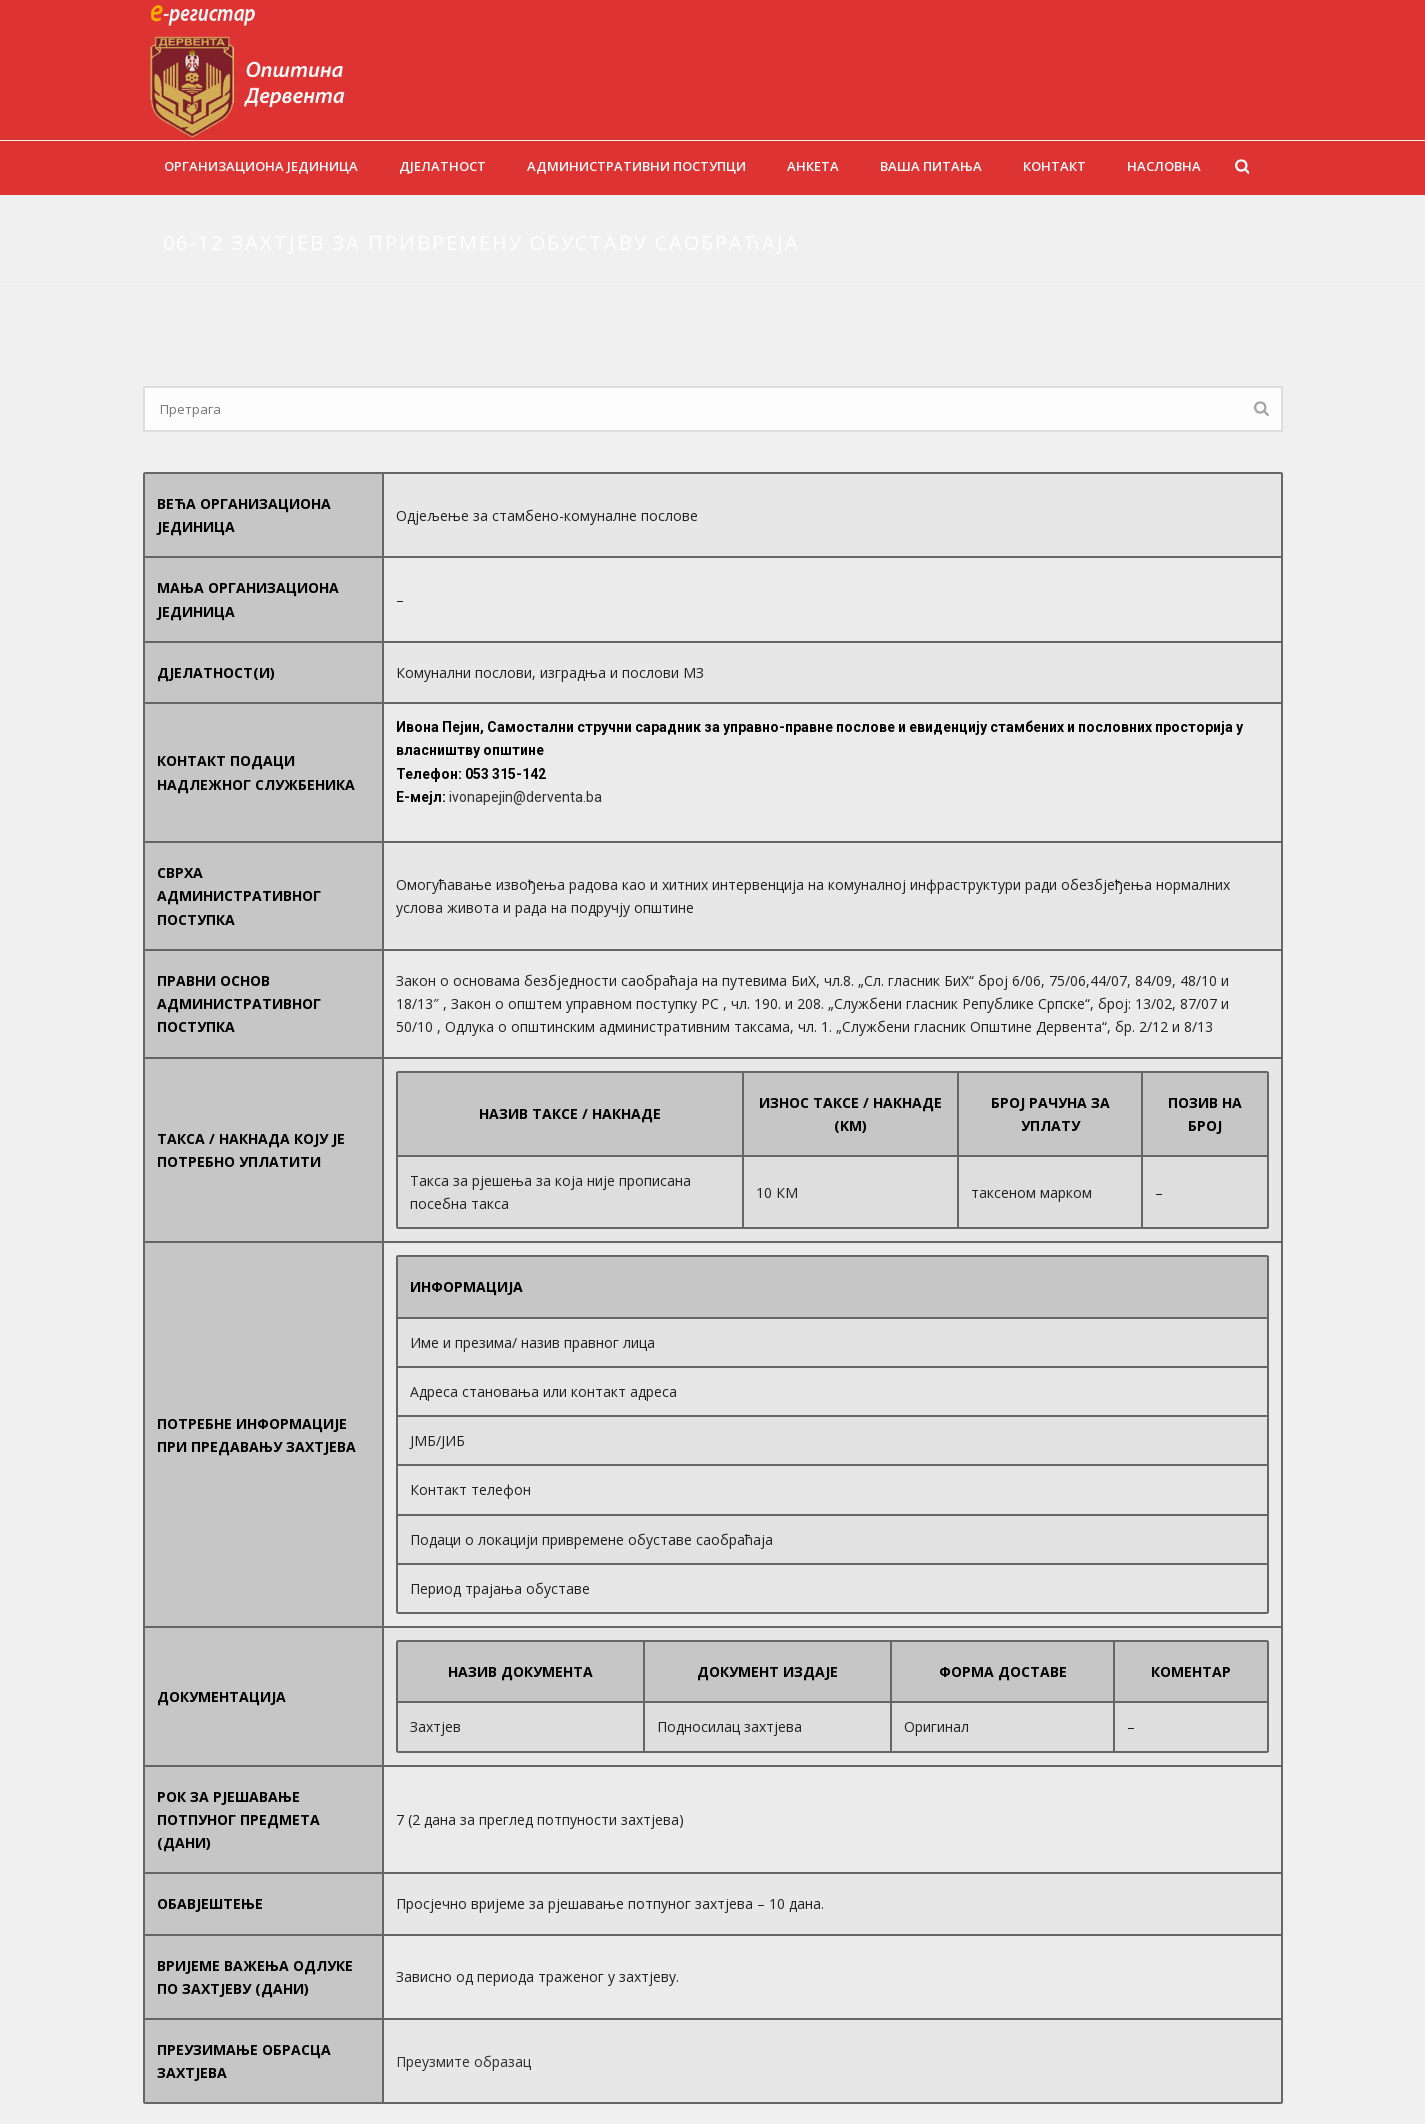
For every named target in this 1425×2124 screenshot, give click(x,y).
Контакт (1054, 166)
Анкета (813, 166)
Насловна (1164, 166)
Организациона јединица (261, 166)
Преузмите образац (463, 2061)
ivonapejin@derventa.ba (525, 797)
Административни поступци (636, 166)
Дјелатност (442, 166)
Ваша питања (931, 166)
